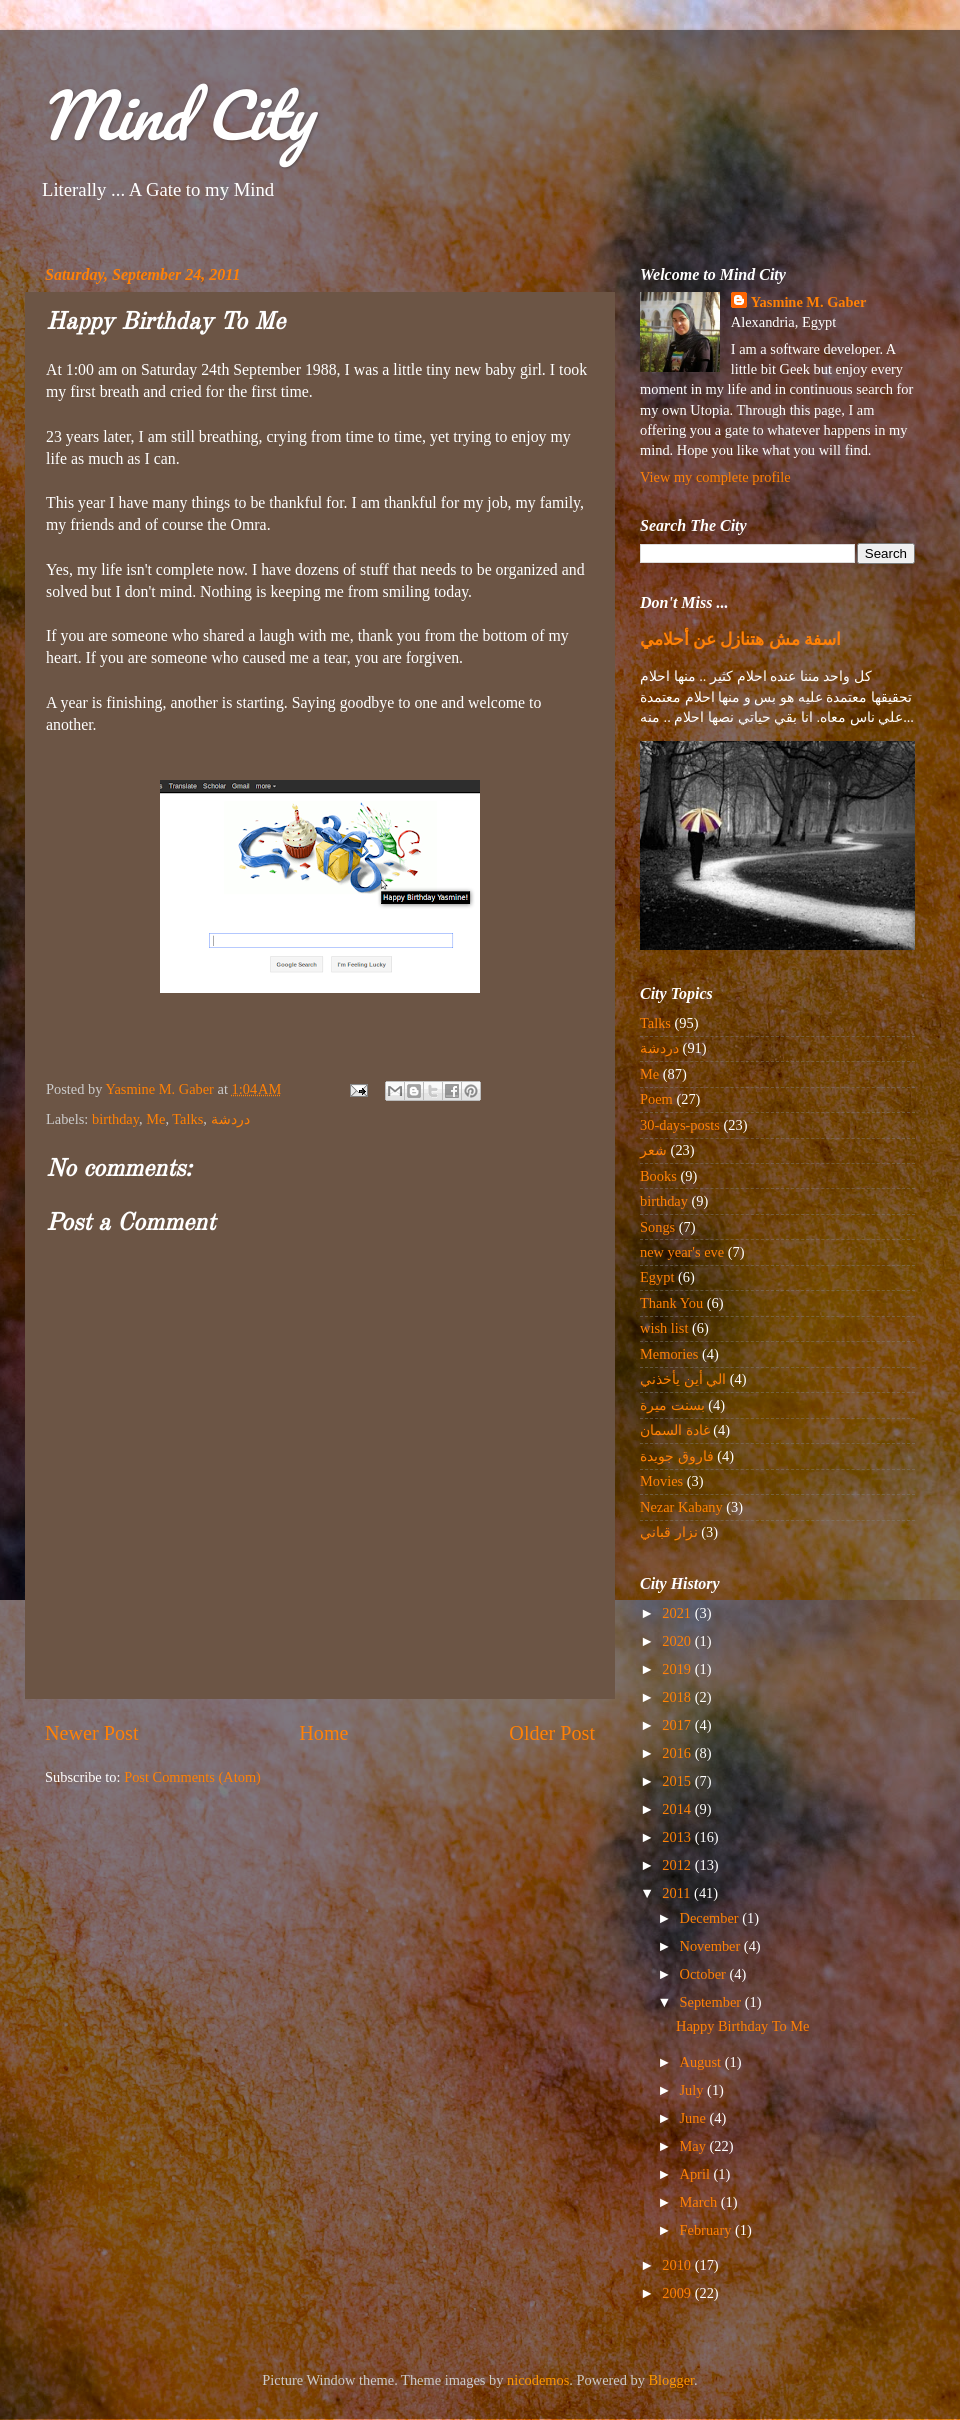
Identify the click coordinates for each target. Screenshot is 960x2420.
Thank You (671, 1303)
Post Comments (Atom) (192, 1777)
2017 (678, 1725)
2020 (678, 1641)
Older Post (552, 1733)
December (711, 1918)
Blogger (672, 2380)
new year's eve (682, 1252)
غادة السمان (675, 1430)
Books (658, 1176)
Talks (187, 1119)
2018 (678, 1697)
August (702, 2062)
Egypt (657, 1277)
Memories (669, 1354)
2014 (678, 1809)
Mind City (176, 114)
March (700, 2202)
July (694, 2090)
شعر (653, 1150)
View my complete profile (715, 477)
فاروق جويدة (677, 1456)
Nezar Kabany (681, 1507)
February (708, 2230)
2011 (678, 1893)
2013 (678, 1837)
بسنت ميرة (672, 1405)
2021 (678, 1613)
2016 (678, 1753)
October (705, 1974)
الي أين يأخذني (683, 1379)
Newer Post (92, 1733)
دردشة (230, 1119)
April (697, 2174)
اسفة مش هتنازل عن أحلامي (740, 639)
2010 (678, 2265)
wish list (664, 1328)
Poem (656, 1099)
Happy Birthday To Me (742, 2026)
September (712, 2002)
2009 (678, 2293)
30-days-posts (680, 1125)
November (712, 1946)
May (695, 2146)
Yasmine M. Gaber (809, 302)
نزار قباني (669, 1532)
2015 (678, 1781)
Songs (657, 1227)
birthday (115, 1119)
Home (323, 1733)
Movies (661, 1481)
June (695, 2118)
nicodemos (538, 2380)
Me (155, 1119)
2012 (678, 1865)
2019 (678, 1669)
